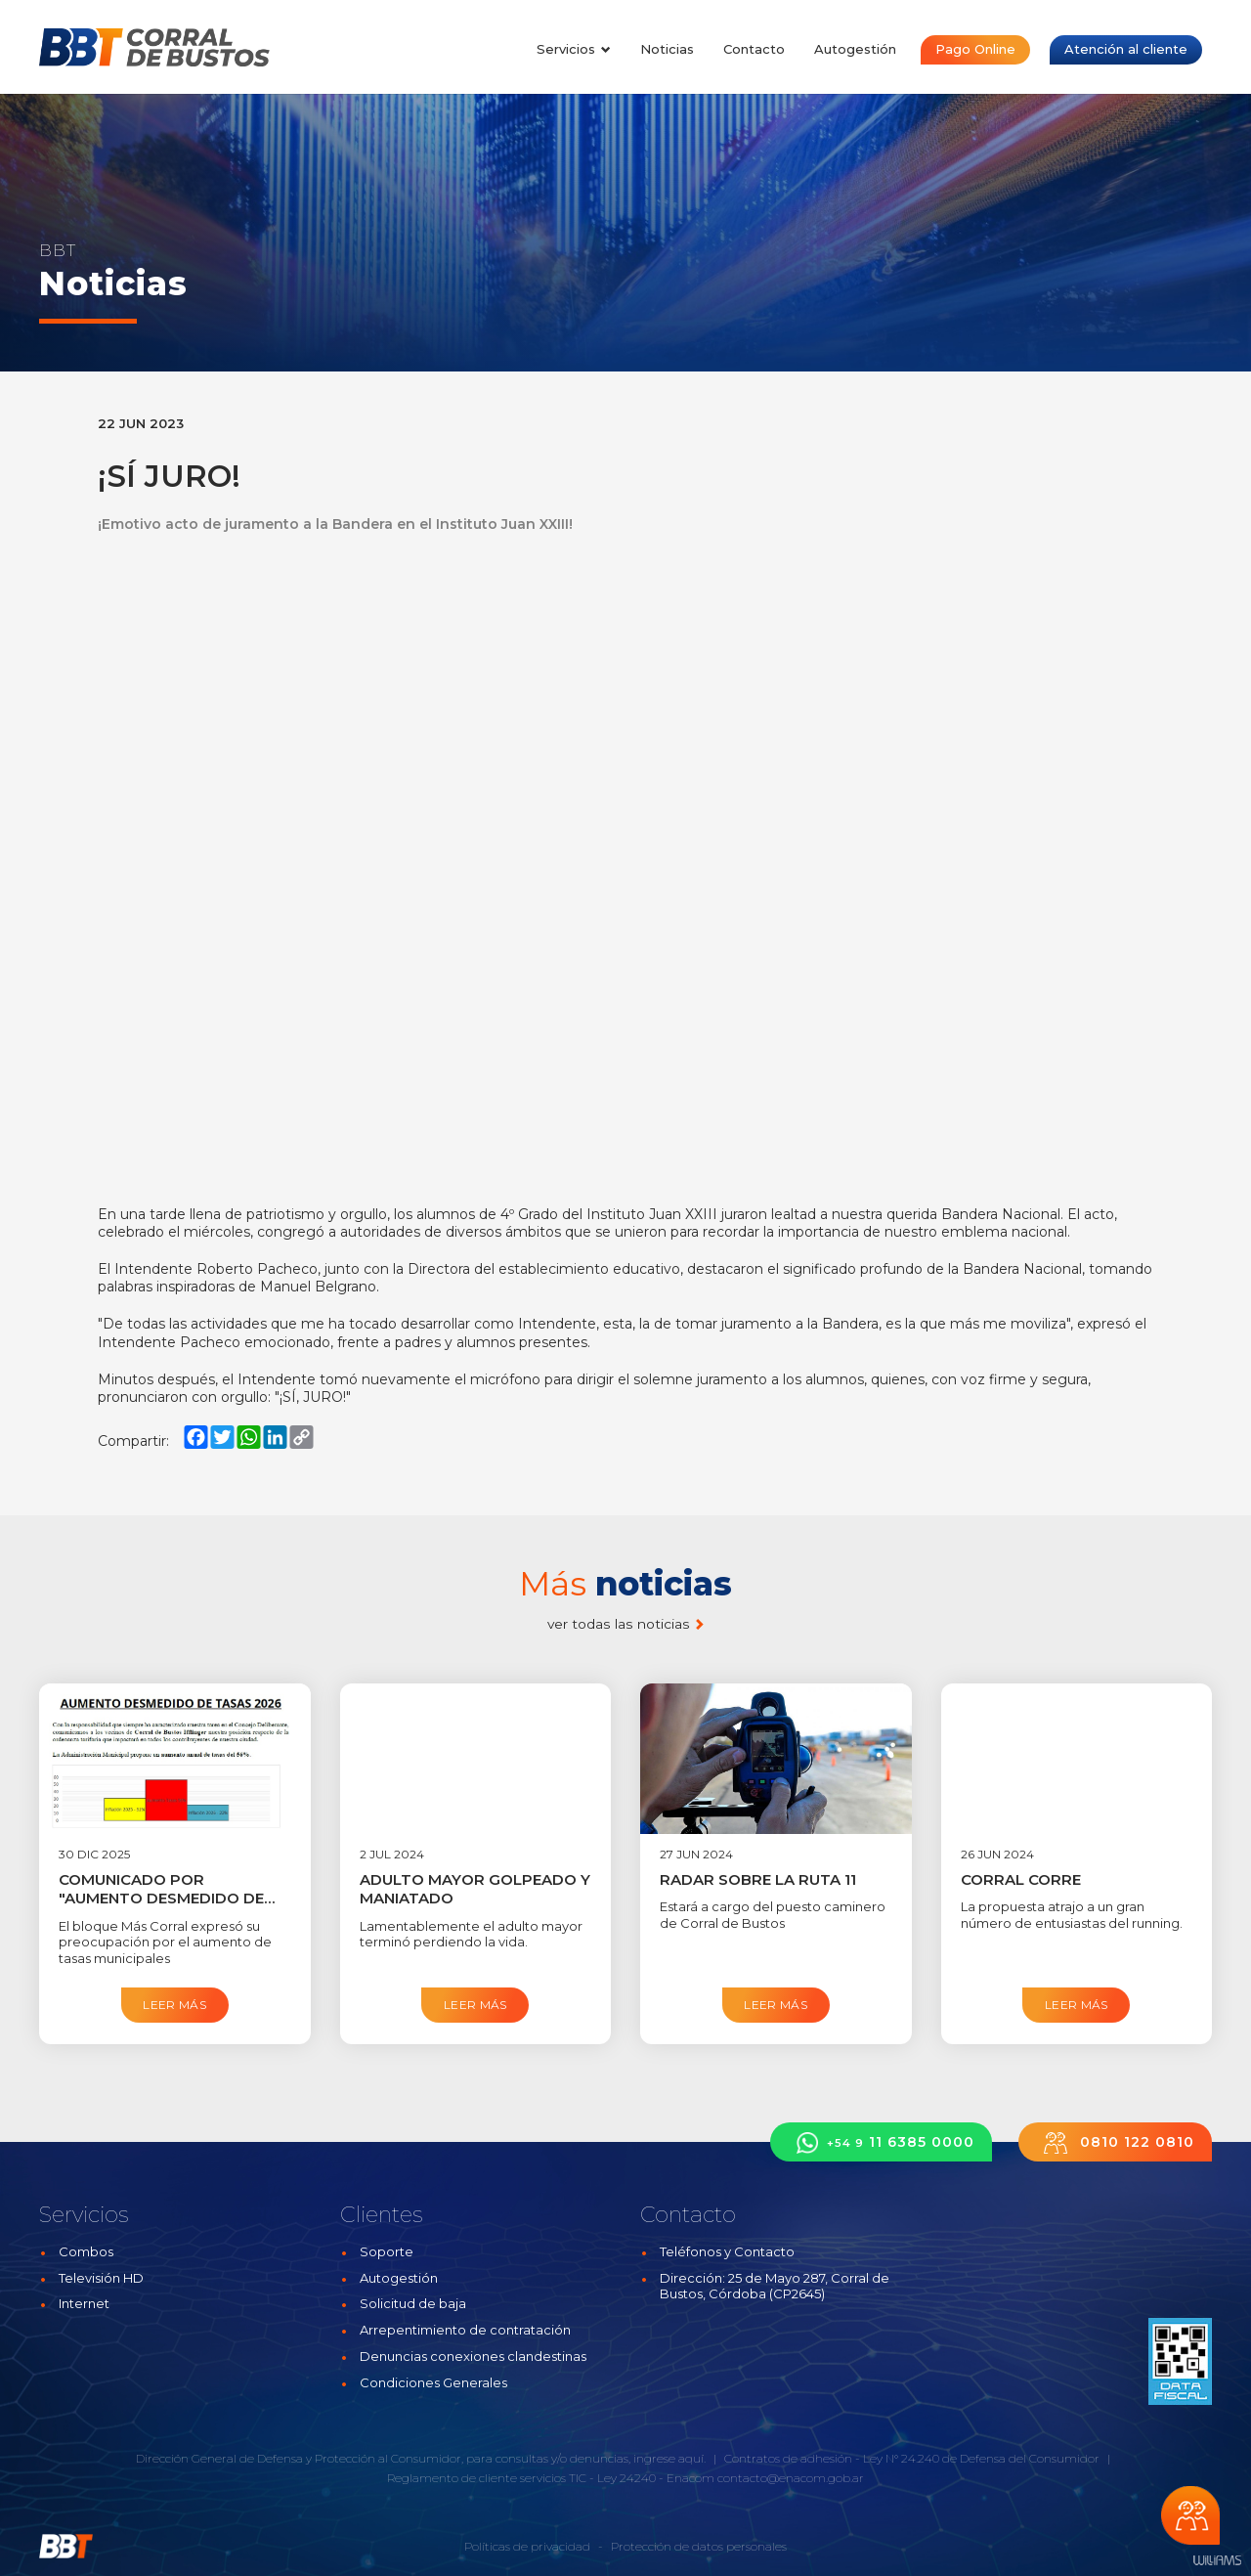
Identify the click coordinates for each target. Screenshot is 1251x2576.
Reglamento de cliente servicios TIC (486, 2477)
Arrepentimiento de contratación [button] (465, 2329)
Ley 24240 (626, 2477)
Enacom (690, 2477)
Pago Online (975, 49)
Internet (84, 2303)
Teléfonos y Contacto (727, 2251)
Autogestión (855, 49)
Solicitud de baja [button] (413, 2303)
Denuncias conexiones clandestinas (473, 2356)
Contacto (754, 49)
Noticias (667, 49)
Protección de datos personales (699, 2546)
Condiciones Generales (433, 2382)
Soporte (386, 2251)
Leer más (174, 2004)
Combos (86, 2251)
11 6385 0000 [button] (881, 2142)
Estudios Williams (1216, 2560)
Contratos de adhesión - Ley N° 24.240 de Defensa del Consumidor (912, 2458)
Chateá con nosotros (1190, 2515)
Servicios (574, 49)
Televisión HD (101, 2278)
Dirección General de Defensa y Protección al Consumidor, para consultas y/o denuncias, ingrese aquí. (421, 2458)
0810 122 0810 (1115, 2142)
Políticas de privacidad (527, 2546)
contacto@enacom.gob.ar (790, 2477)
